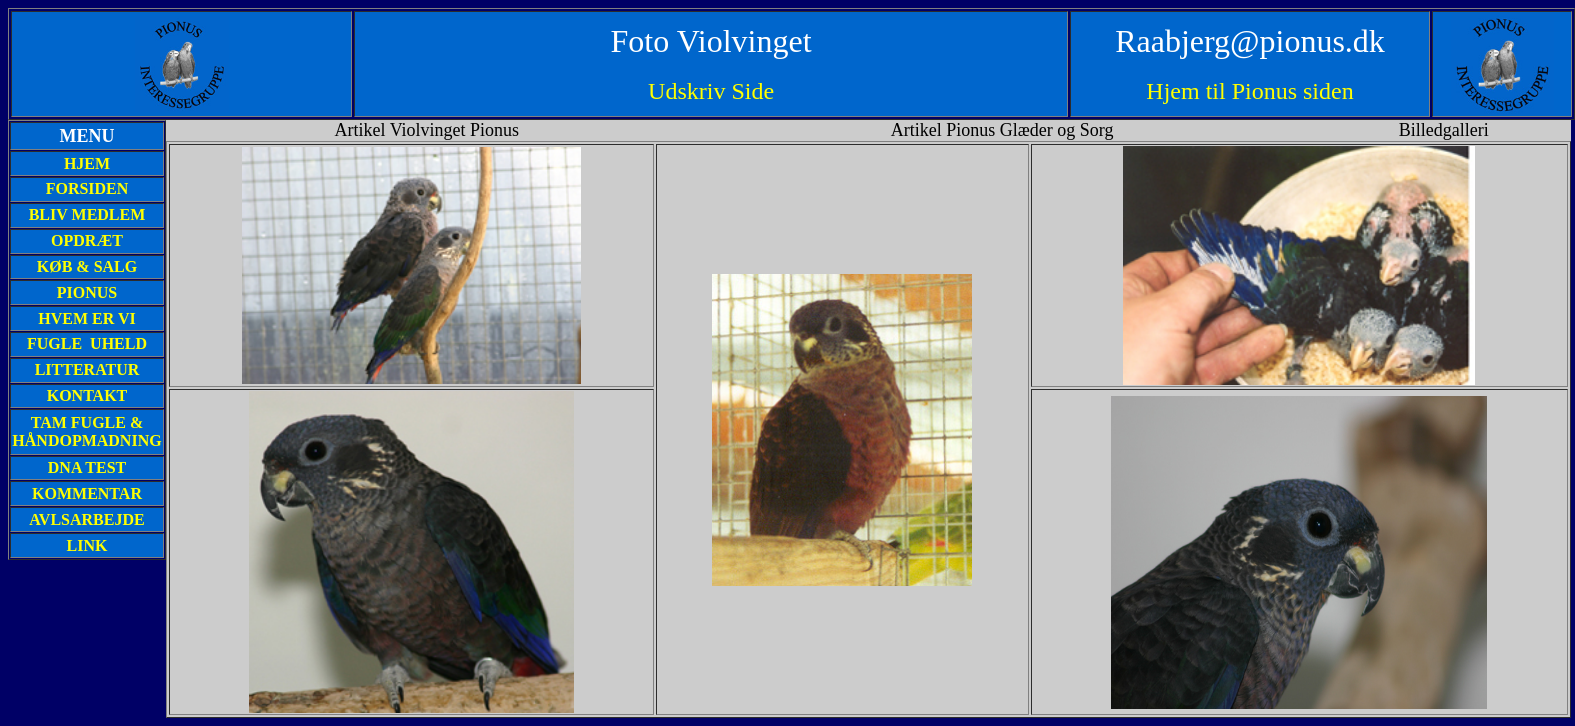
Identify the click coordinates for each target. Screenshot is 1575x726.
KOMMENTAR (87, 493)
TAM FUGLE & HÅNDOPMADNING (86, 431)
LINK (87, 545)
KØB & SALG (87, 266)
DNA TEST (87, 467)
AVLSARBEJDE (86, 519)
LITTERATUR (87, 369)
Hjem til (1188, 91)
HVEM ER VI (87, 318)
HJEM (87, 163)
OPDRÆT (87, 240)
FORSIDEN (87, 188)
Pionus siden (1293, 91)
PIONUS (87, 292)
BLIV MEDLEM (87, 214)
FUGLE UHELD (87, 343)
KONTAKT (87, 395)
